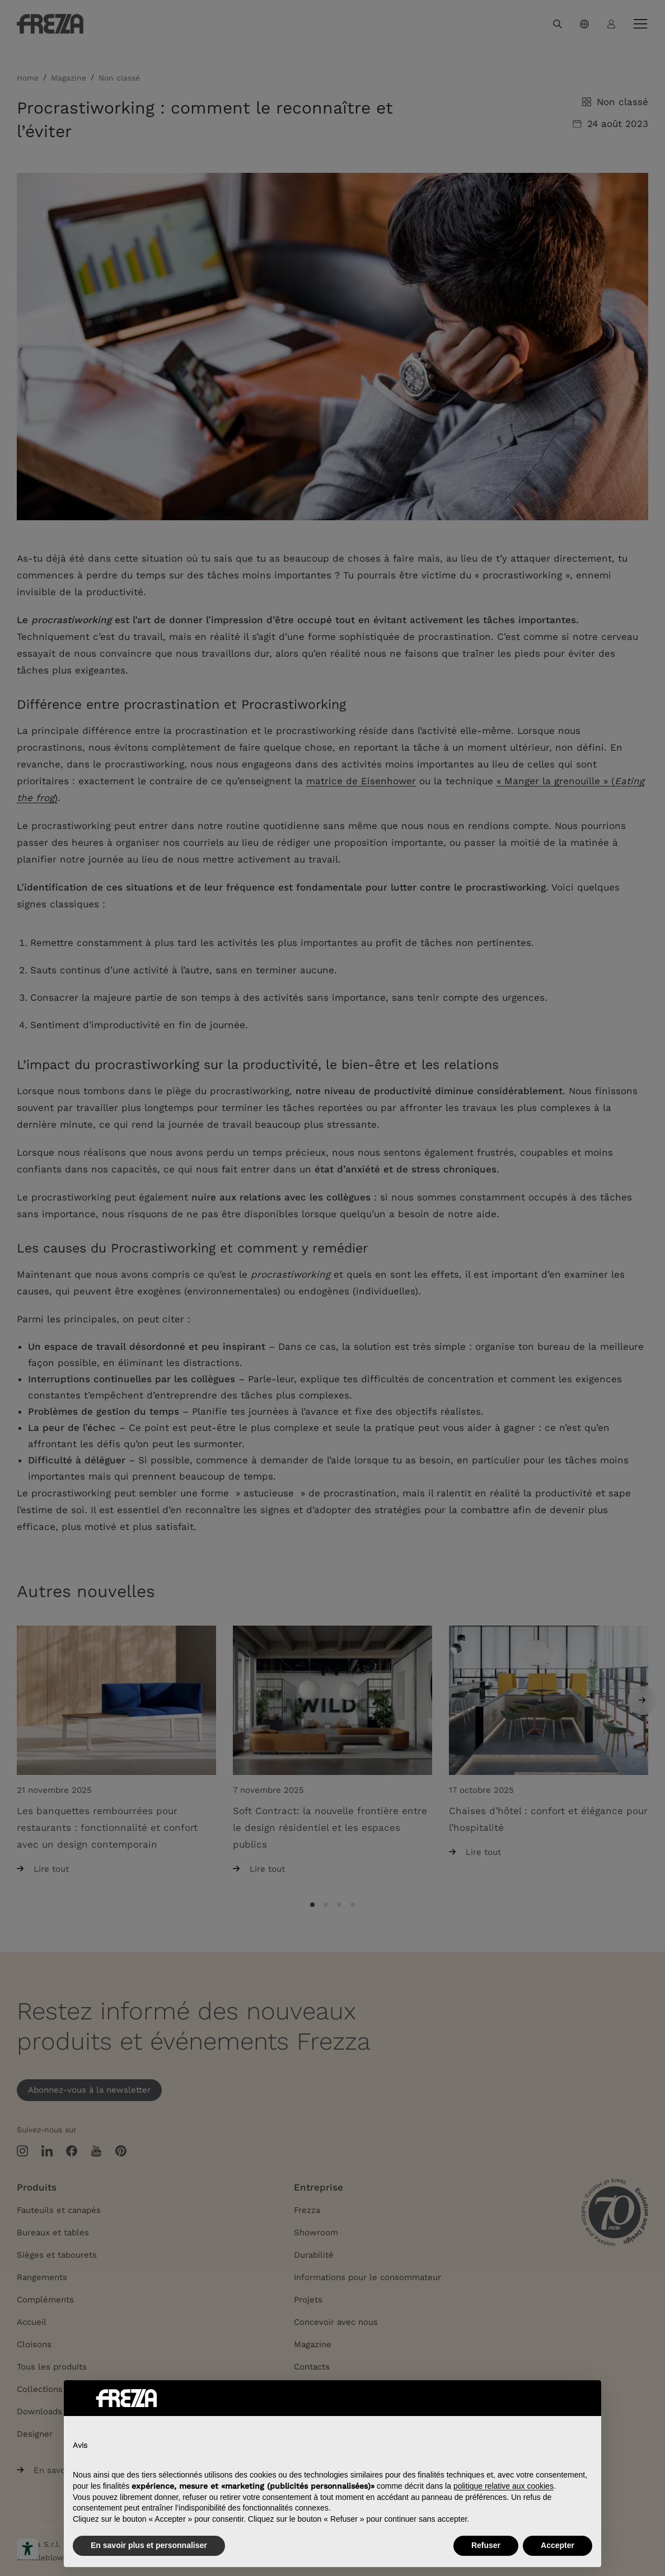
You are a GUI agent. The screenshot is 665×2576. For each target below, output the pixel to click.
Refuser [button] (485, 2545)
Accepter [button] (557, 2545)
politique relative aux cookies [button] (503, 2485)
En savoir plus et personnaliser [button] (149, 2545)
